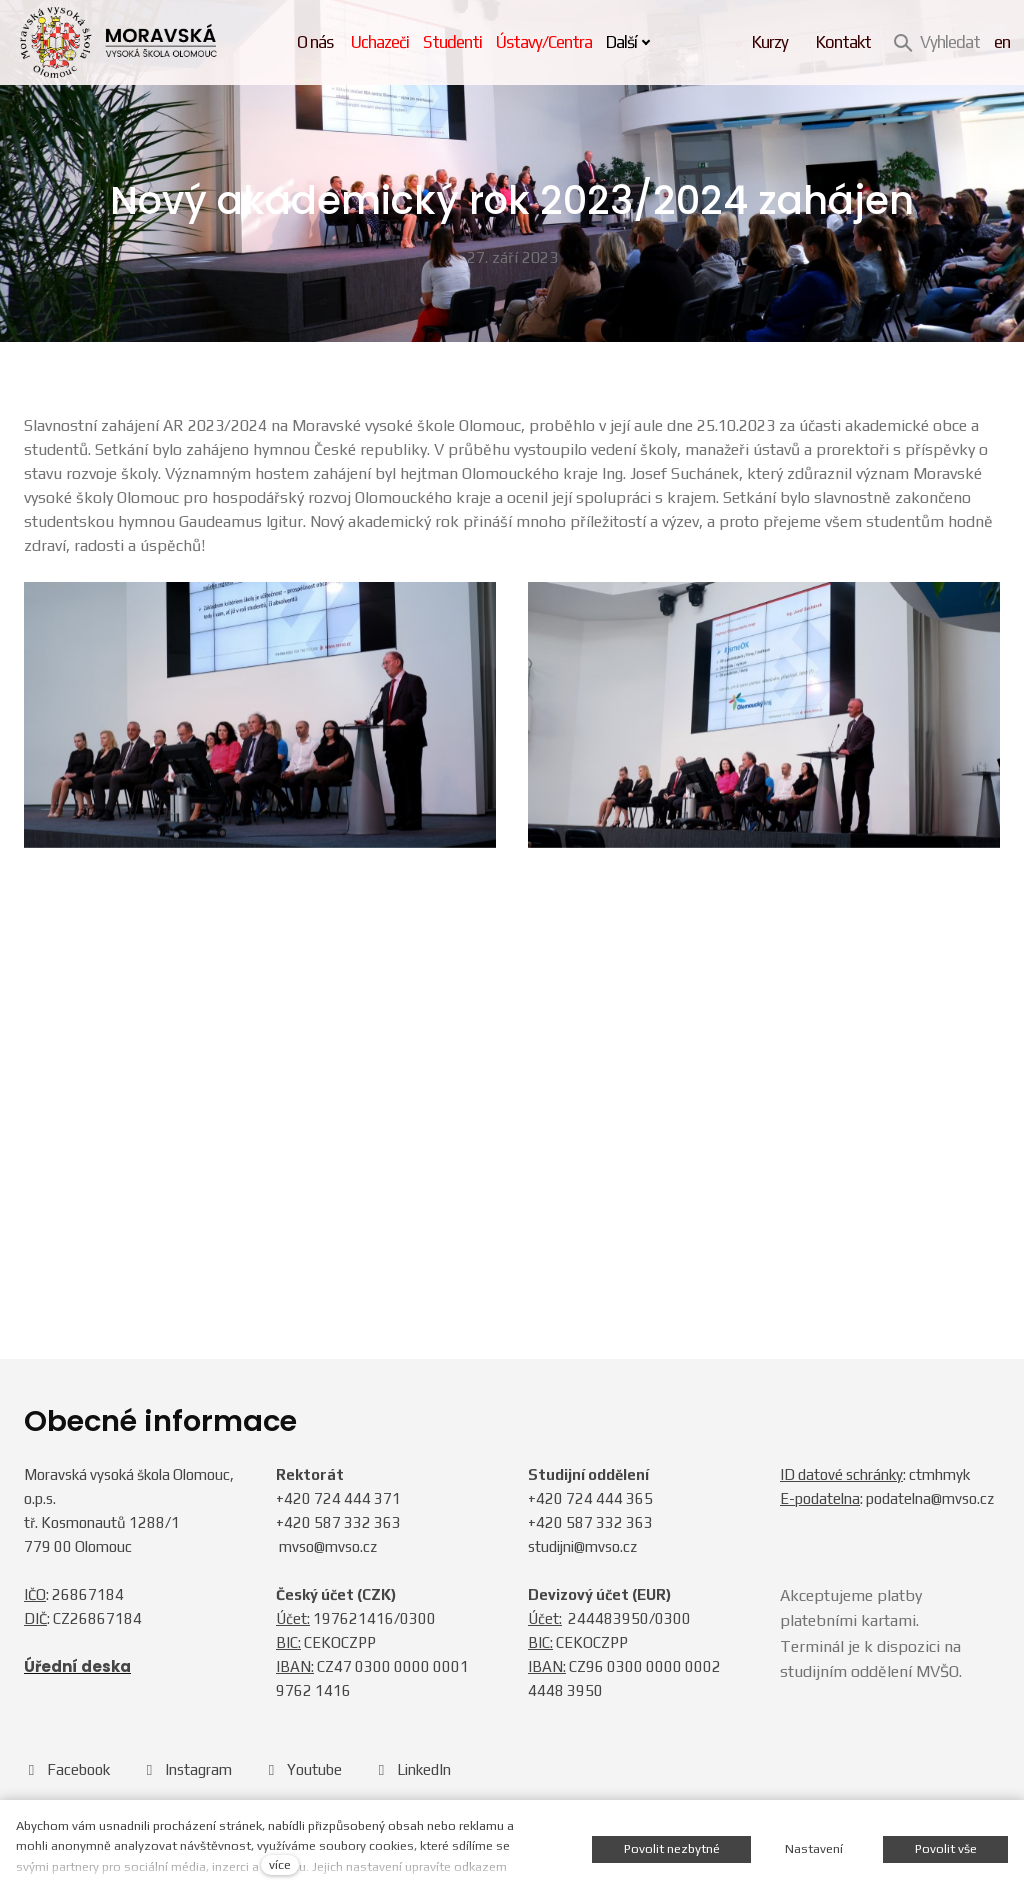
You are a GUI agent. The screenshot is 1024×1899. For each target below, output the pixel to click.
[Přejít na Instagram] (187, 1769)
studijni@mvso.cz (582, 1546)
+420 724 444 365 (590, 1498)
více (280, 1864)
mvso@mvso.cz (328, 1546)
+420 (295, 1498)
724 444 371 (357, 1498)
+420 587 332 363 (338, 1522)
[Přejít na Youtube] (303, 1769)
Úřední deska (77, 1668)
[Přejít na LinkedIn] (412, 1769)
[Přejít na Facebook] (67, 1769)
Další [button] (634, 42)
